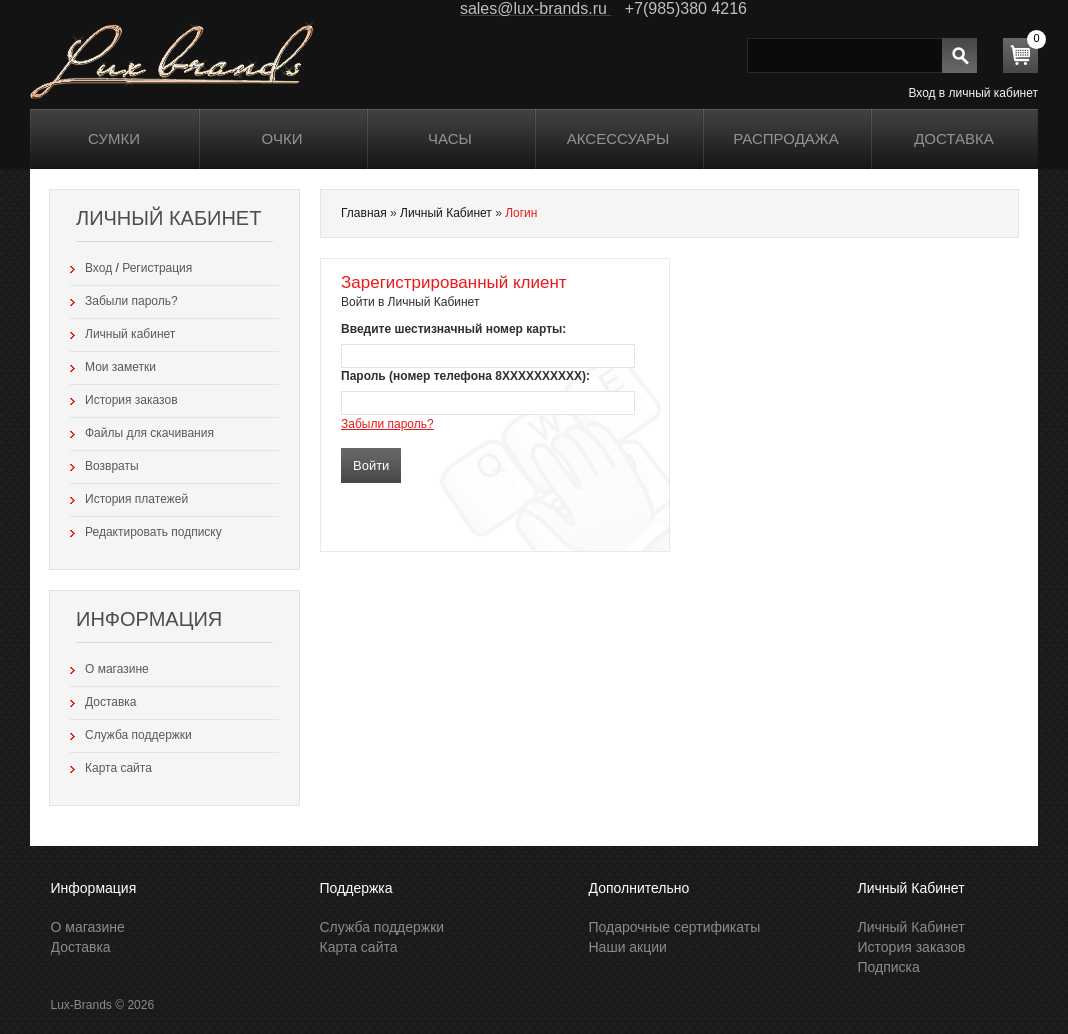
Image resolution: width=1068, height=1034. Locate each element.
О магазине (117, 669)
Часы (450, 138)
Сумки (114, 138)
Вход (98, 268)
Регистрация (157, 268)
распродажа (785, 138)
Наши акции (628, 947)
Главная (364, 213)
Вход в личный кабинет (973, 93)
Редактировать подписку (153, 532)
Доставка (954, 138)
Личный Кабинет (446, 213)
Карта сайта (118, 768)
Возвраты (112, 466)
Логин (521, 213)
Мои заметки (120, 367)
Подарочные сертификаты (675, 927)
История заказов (131, 400)
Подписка (889, 967)
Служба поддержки (138, 735)
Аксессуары (618, 138)
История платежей (136, 499)
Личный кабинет (130, 334)
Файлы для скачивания (149, 433)
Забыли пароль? (131, 301)
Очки (282, 138)
